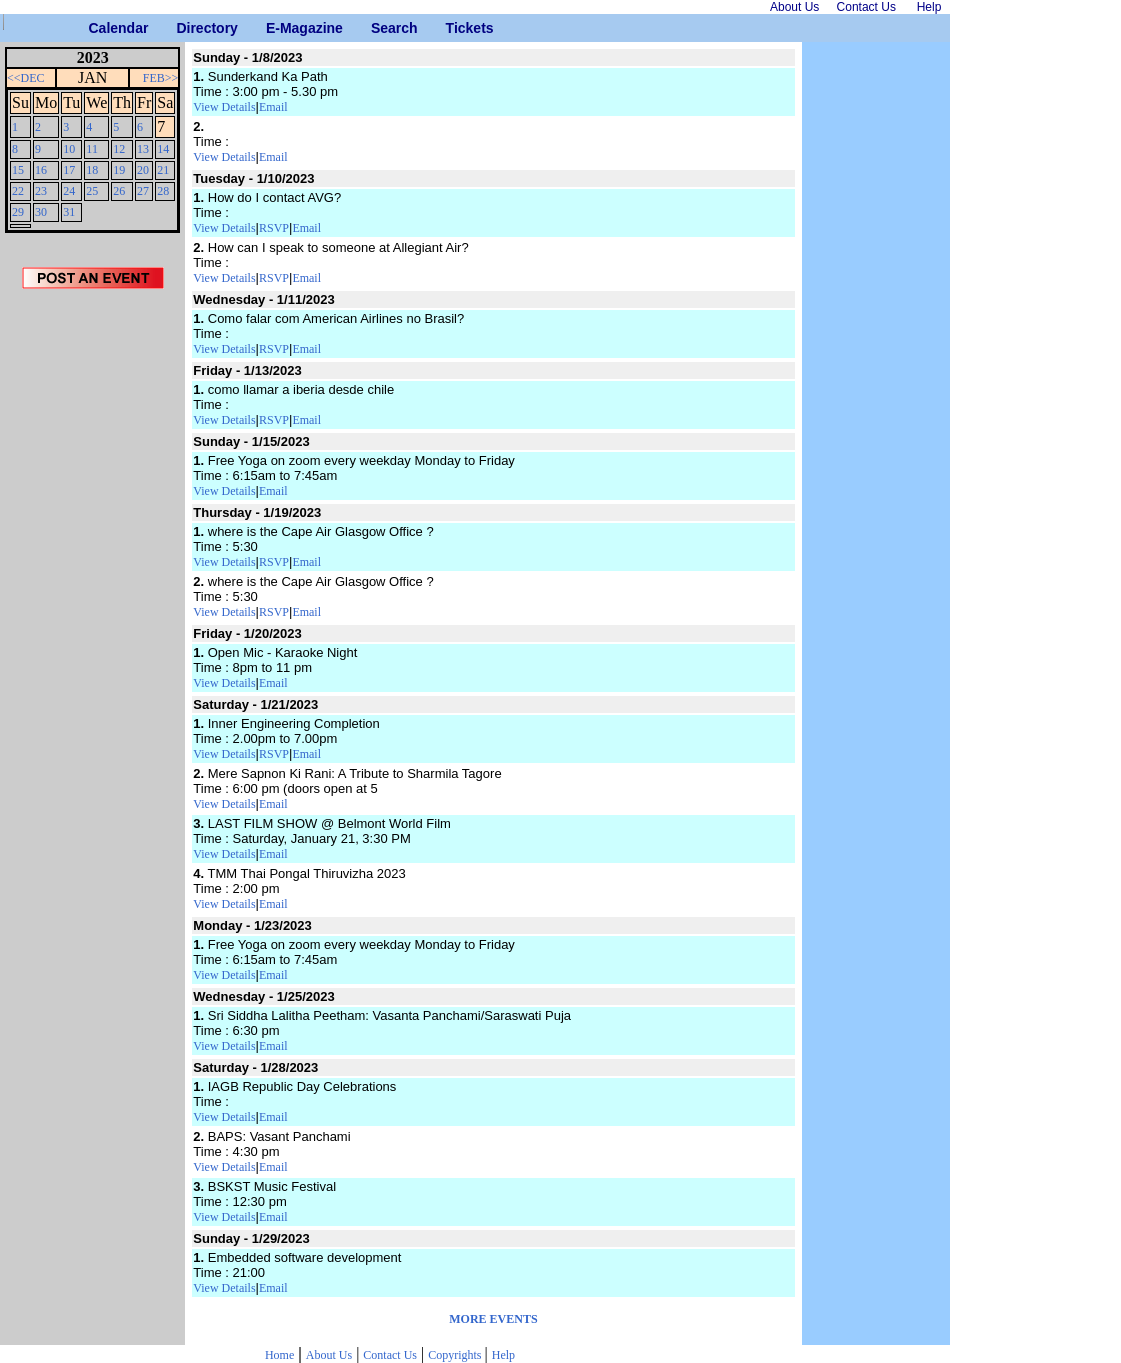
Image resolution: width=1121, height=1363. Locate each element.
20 (143, 170)
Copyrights (456, 1355)
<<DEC (26, 78)
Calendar (96, 28)
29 (18, 212)
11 (92, 149)
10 (69, 149)
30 (41, 212)
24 (69, 191)
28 (163, 191)
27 (143, 191)
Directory (183, 28)
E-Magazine (273, 28)
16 (41, 170)
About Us (329, 1355)
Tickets (453, 28)
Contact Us (390, 1355)
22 (18, 191)
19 (119, 170)
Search (378, 28)
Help (503, 1355)
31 (69, 212)
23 (41, 191)
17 (69, 170)
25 (92, 191)
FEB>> (161, 78)
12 (119, 149)
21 (163, 170)
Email (273, 107)
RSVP (274, 228)
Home (279, 1355)
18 (92, 170)
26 (119, 191)
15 (18, 170)
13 (143, 149)
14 (163, 149)
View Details (224, 107)
